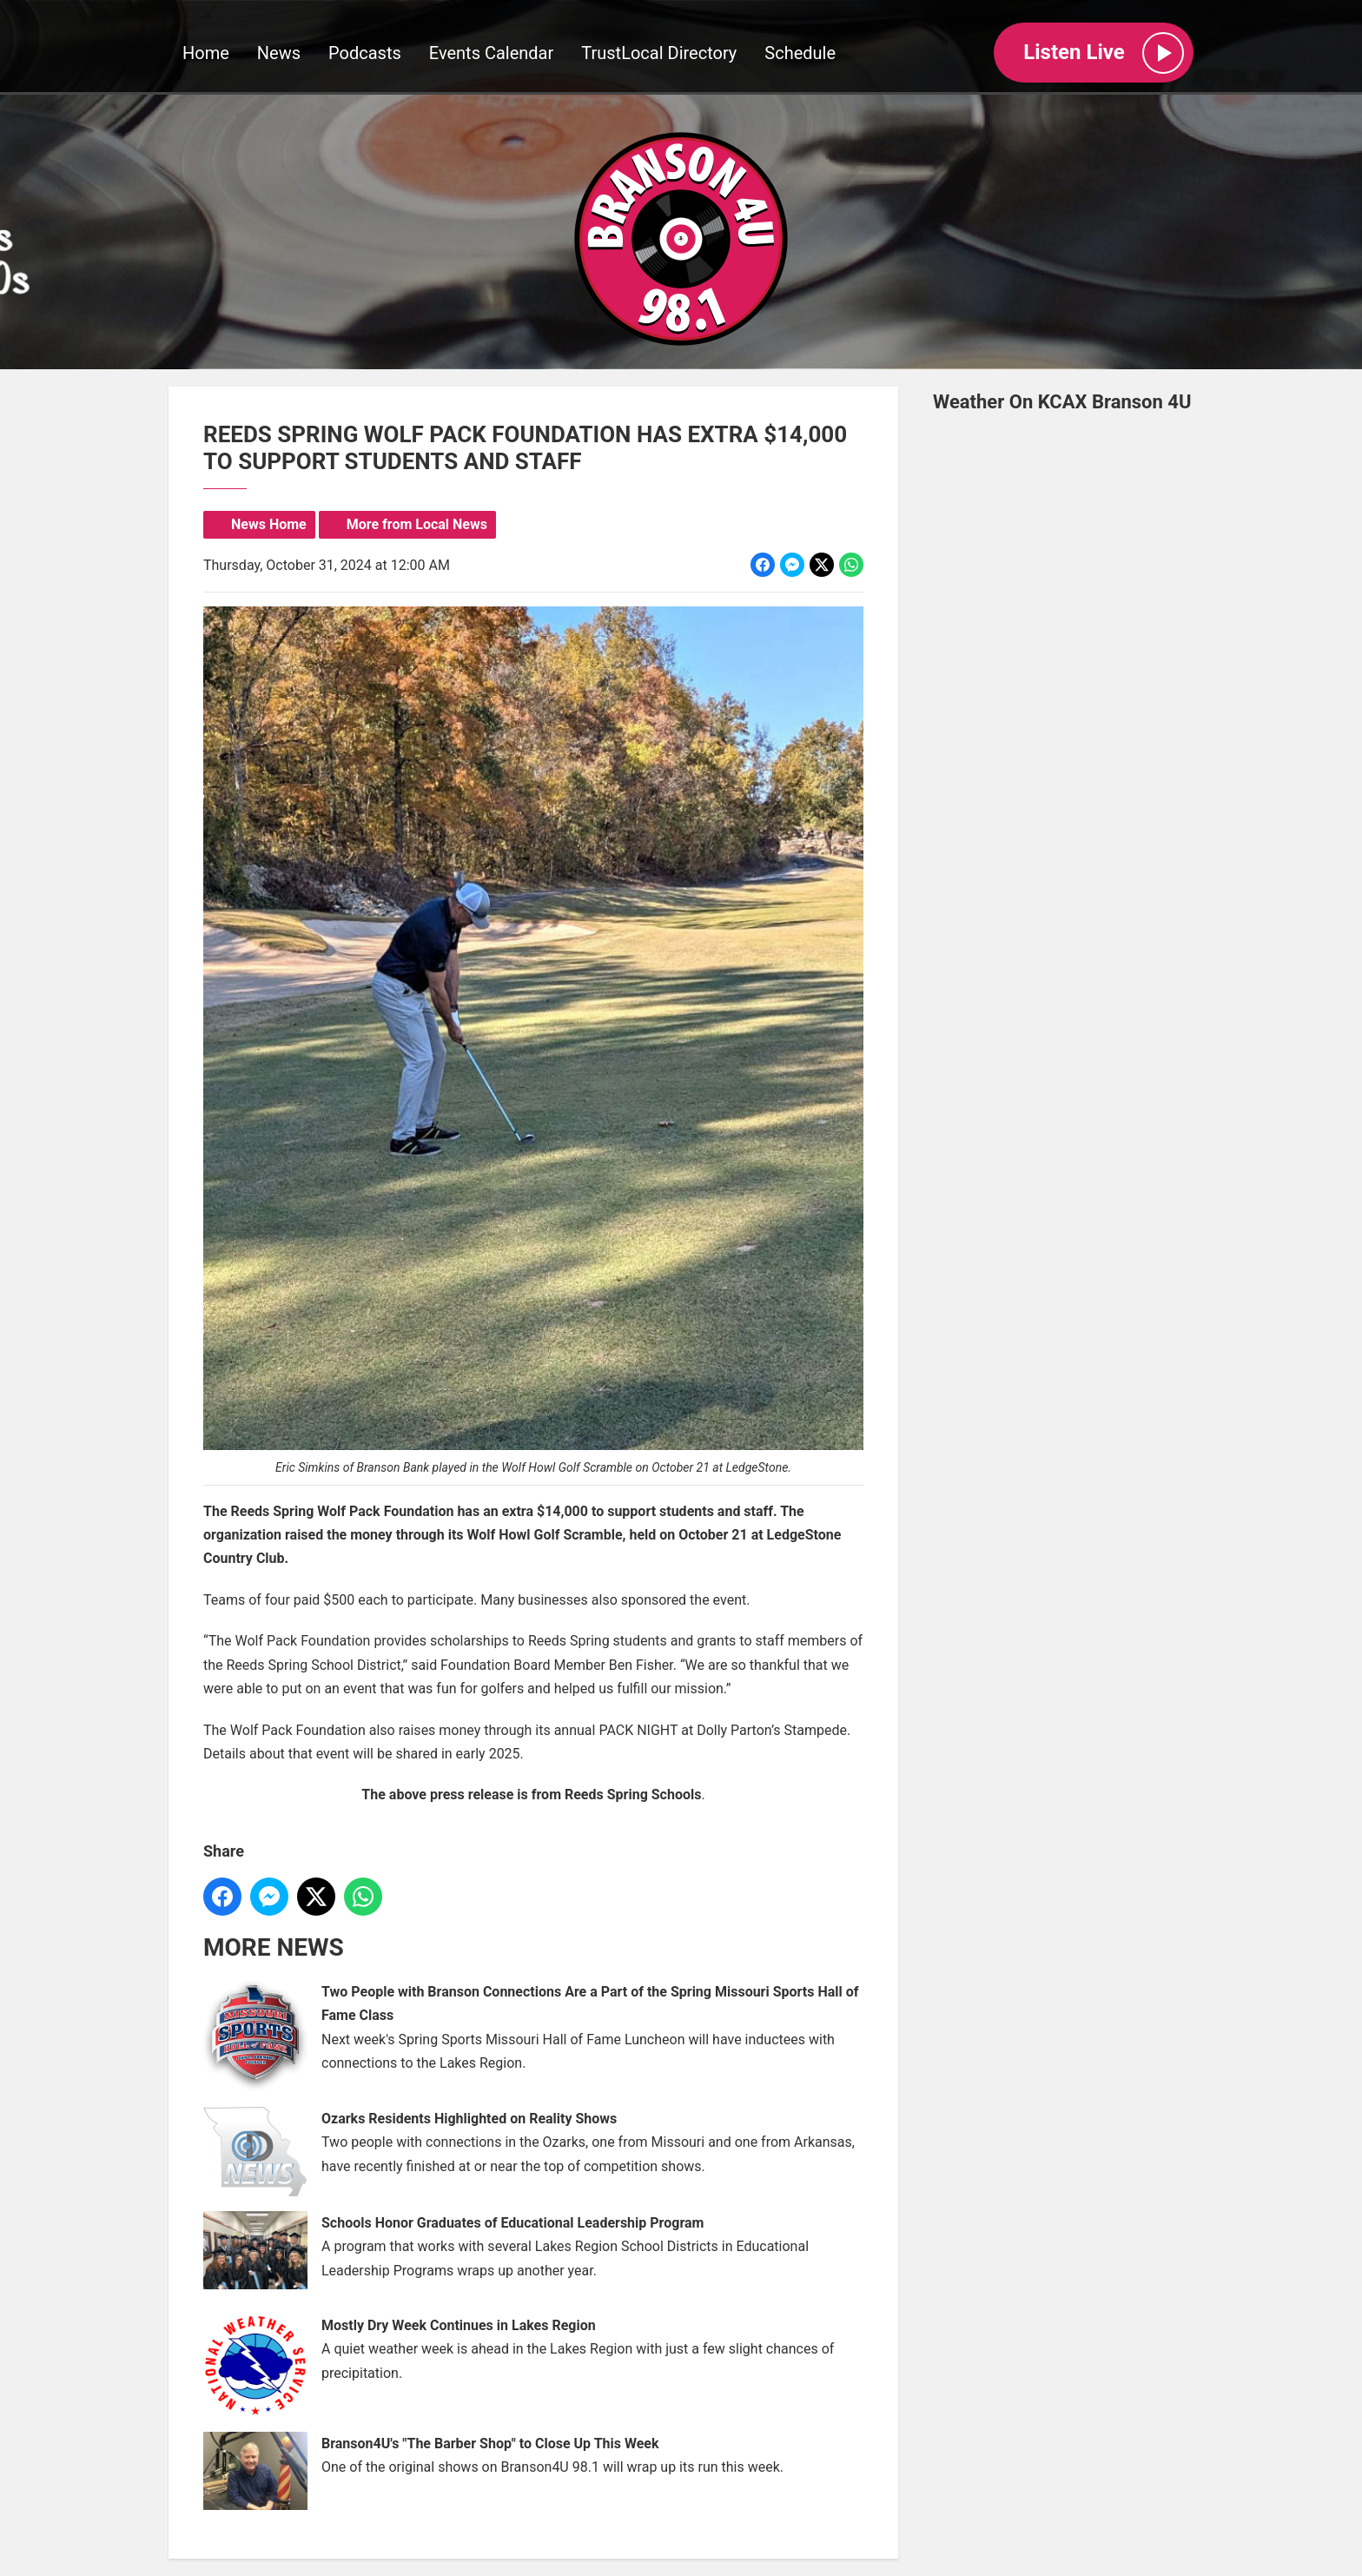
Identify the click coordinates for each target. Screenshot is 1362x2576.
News (279, 53)
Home (205, 53)
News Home (269, 524)
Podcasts (364, 53)
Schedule (800, 53)
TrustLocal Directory (659, 53)
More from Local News (417, 524)
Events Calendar (491, 53)
